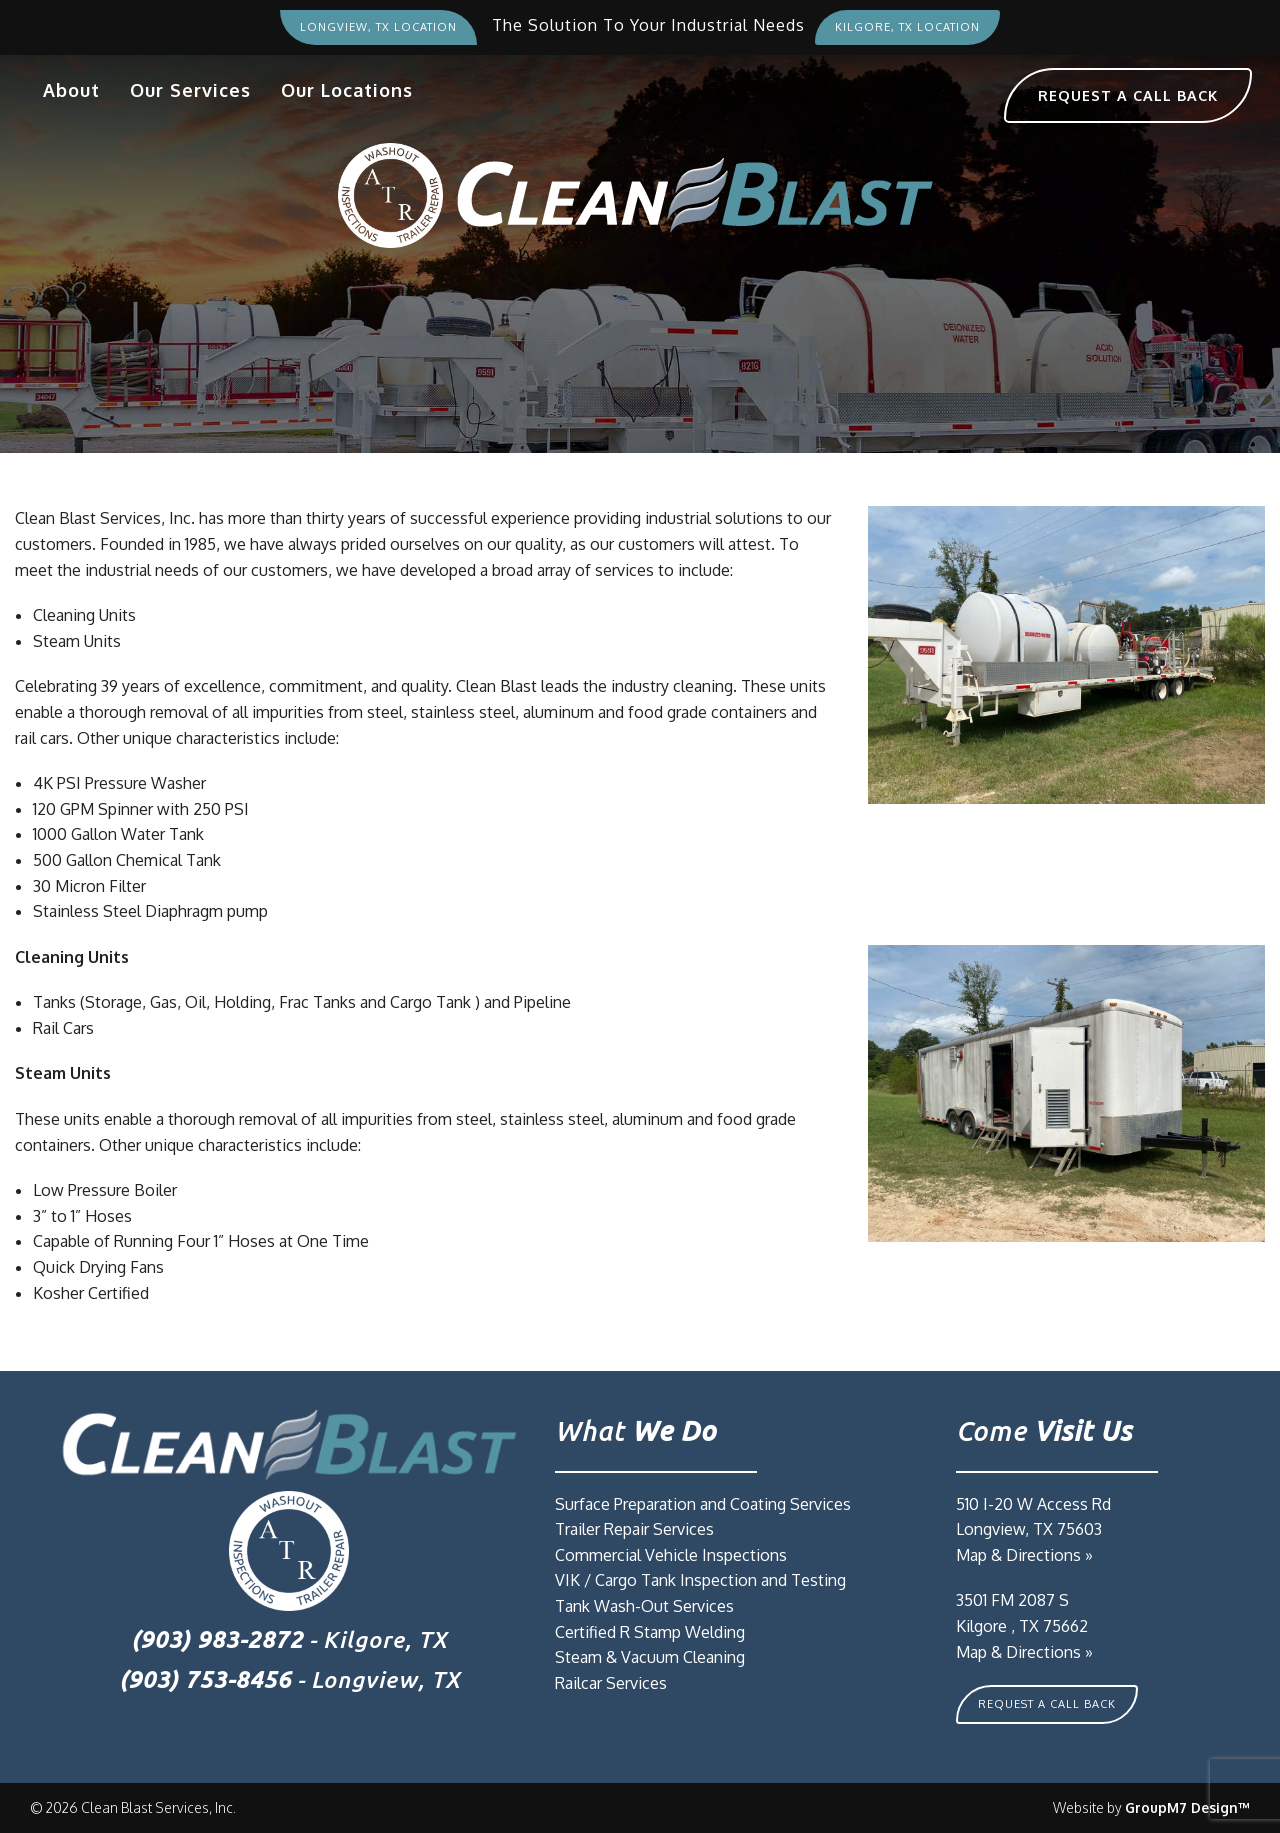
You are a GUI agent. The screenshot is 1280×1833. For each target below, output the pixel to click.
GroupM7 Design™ (1187, 1807)
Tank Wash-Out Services (644, 1606)
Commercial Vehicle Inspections (671, 1555)
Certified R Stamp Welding (650, 1632)
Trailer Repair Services (634, 1529)
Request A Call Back (1047, 1704)
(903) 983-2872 (217, 1639)
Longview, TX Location (378, 27)
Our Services (190, 90)
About (71, 90)
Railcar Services (611, 1683)
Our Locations (347, 90)
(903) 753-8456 (205, 1679)
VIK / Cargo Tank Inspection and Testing (700, 1580)
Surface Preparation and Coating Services (703, 1504)
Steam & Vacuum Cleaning (650, 1657)
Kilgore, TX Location (907, 27)
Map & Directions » (1024, 1555)
